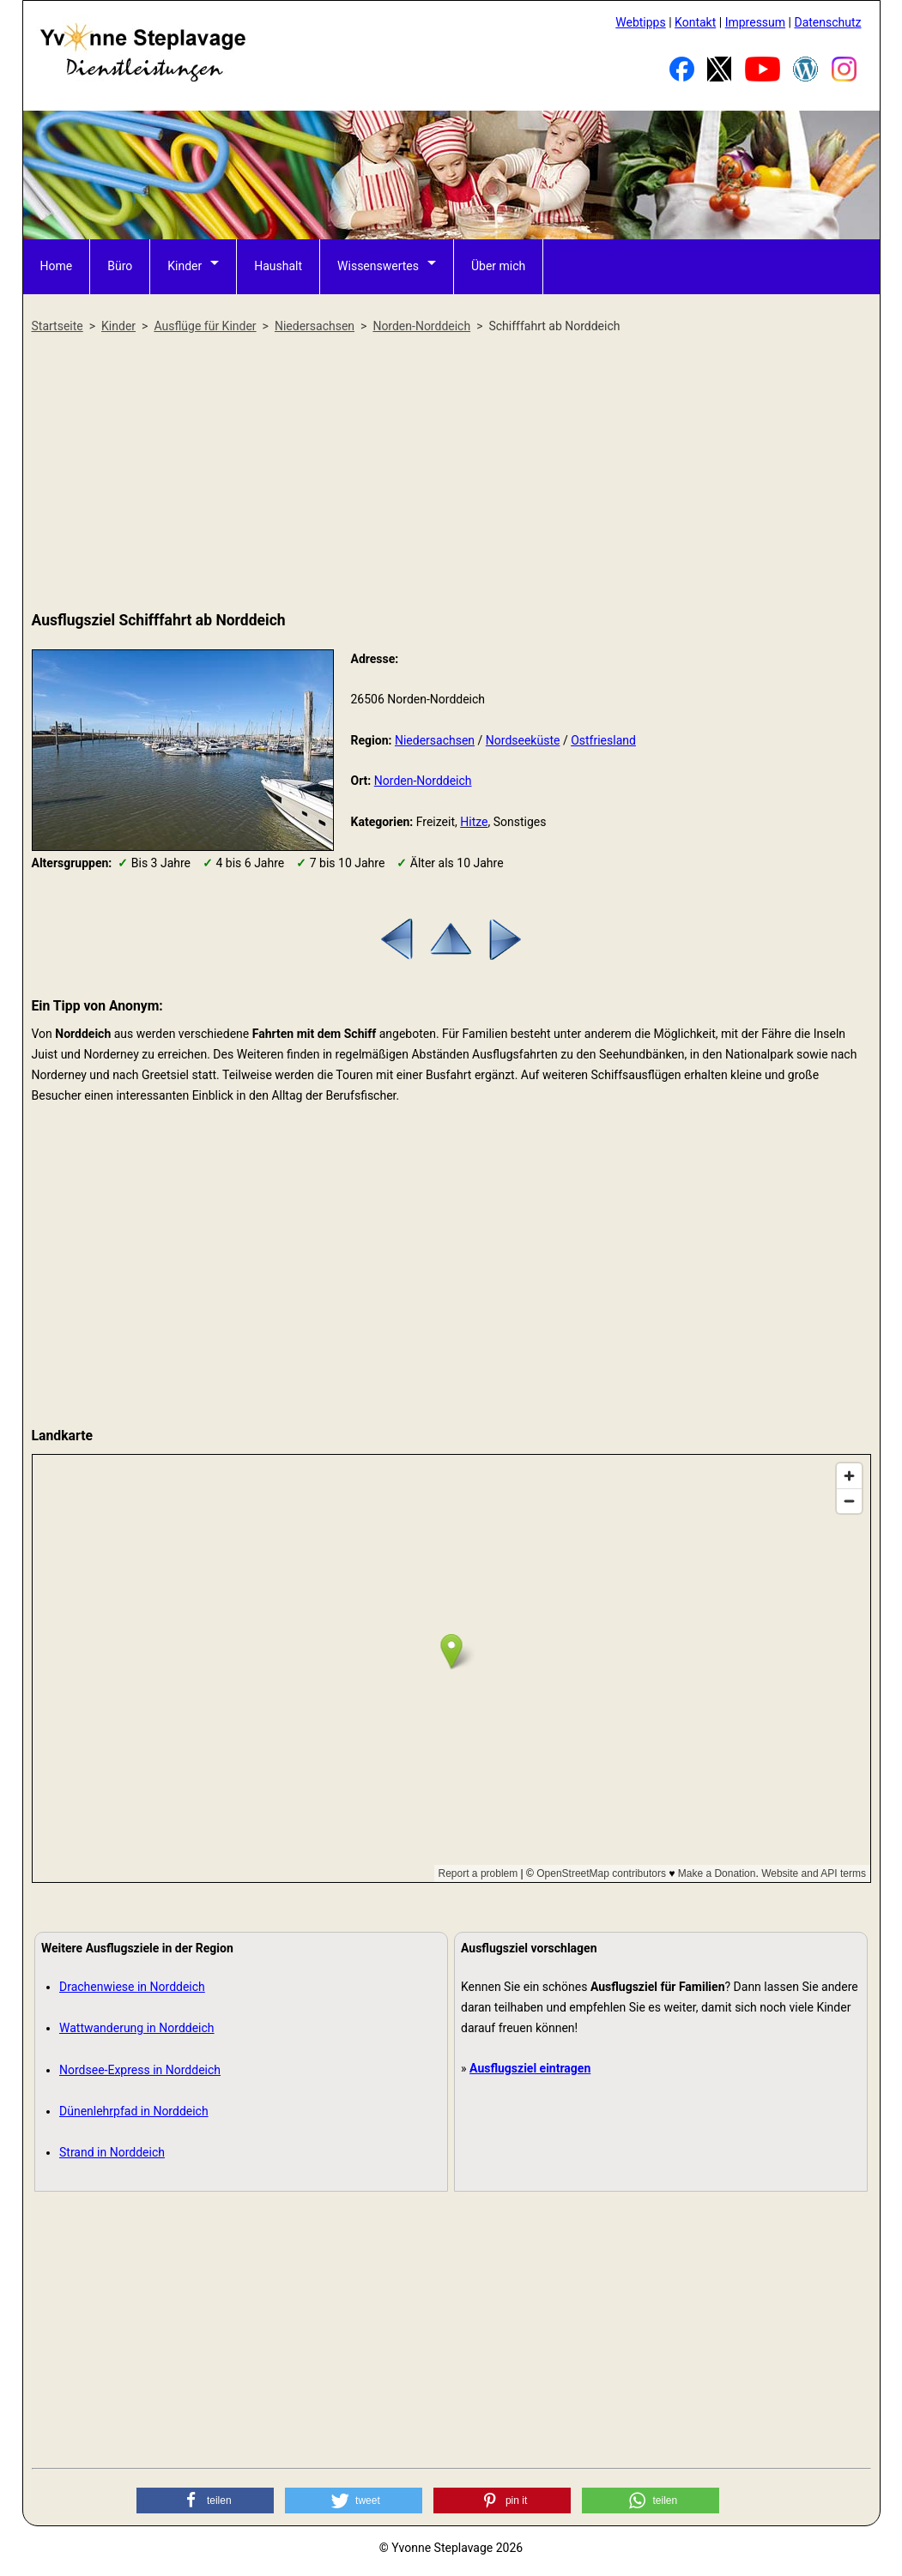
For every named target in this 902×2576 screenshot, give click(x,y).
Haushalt (278, 266)
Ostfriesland (603, 740)
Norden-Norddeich (423, 780)
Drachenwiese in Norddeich (132, 1987)
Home (56, 266)
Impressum (755, 22)
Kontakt (695, 22)
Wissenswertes (378, 266)
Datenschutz (827, 22)
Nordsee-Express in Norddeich (140, 2070)
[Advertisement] (451, 473)
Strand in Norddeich (112, 2152)
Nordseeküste (523, 740)
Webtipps (640, 22)
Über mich (498, 266)
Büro (119, 266)
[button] (205, 2500)
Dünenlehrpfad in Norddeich (134, 2111)
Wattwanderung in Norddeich (137, 2028)
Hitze (473, 822)
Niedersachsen (435, 740)
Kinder (184, 266)
